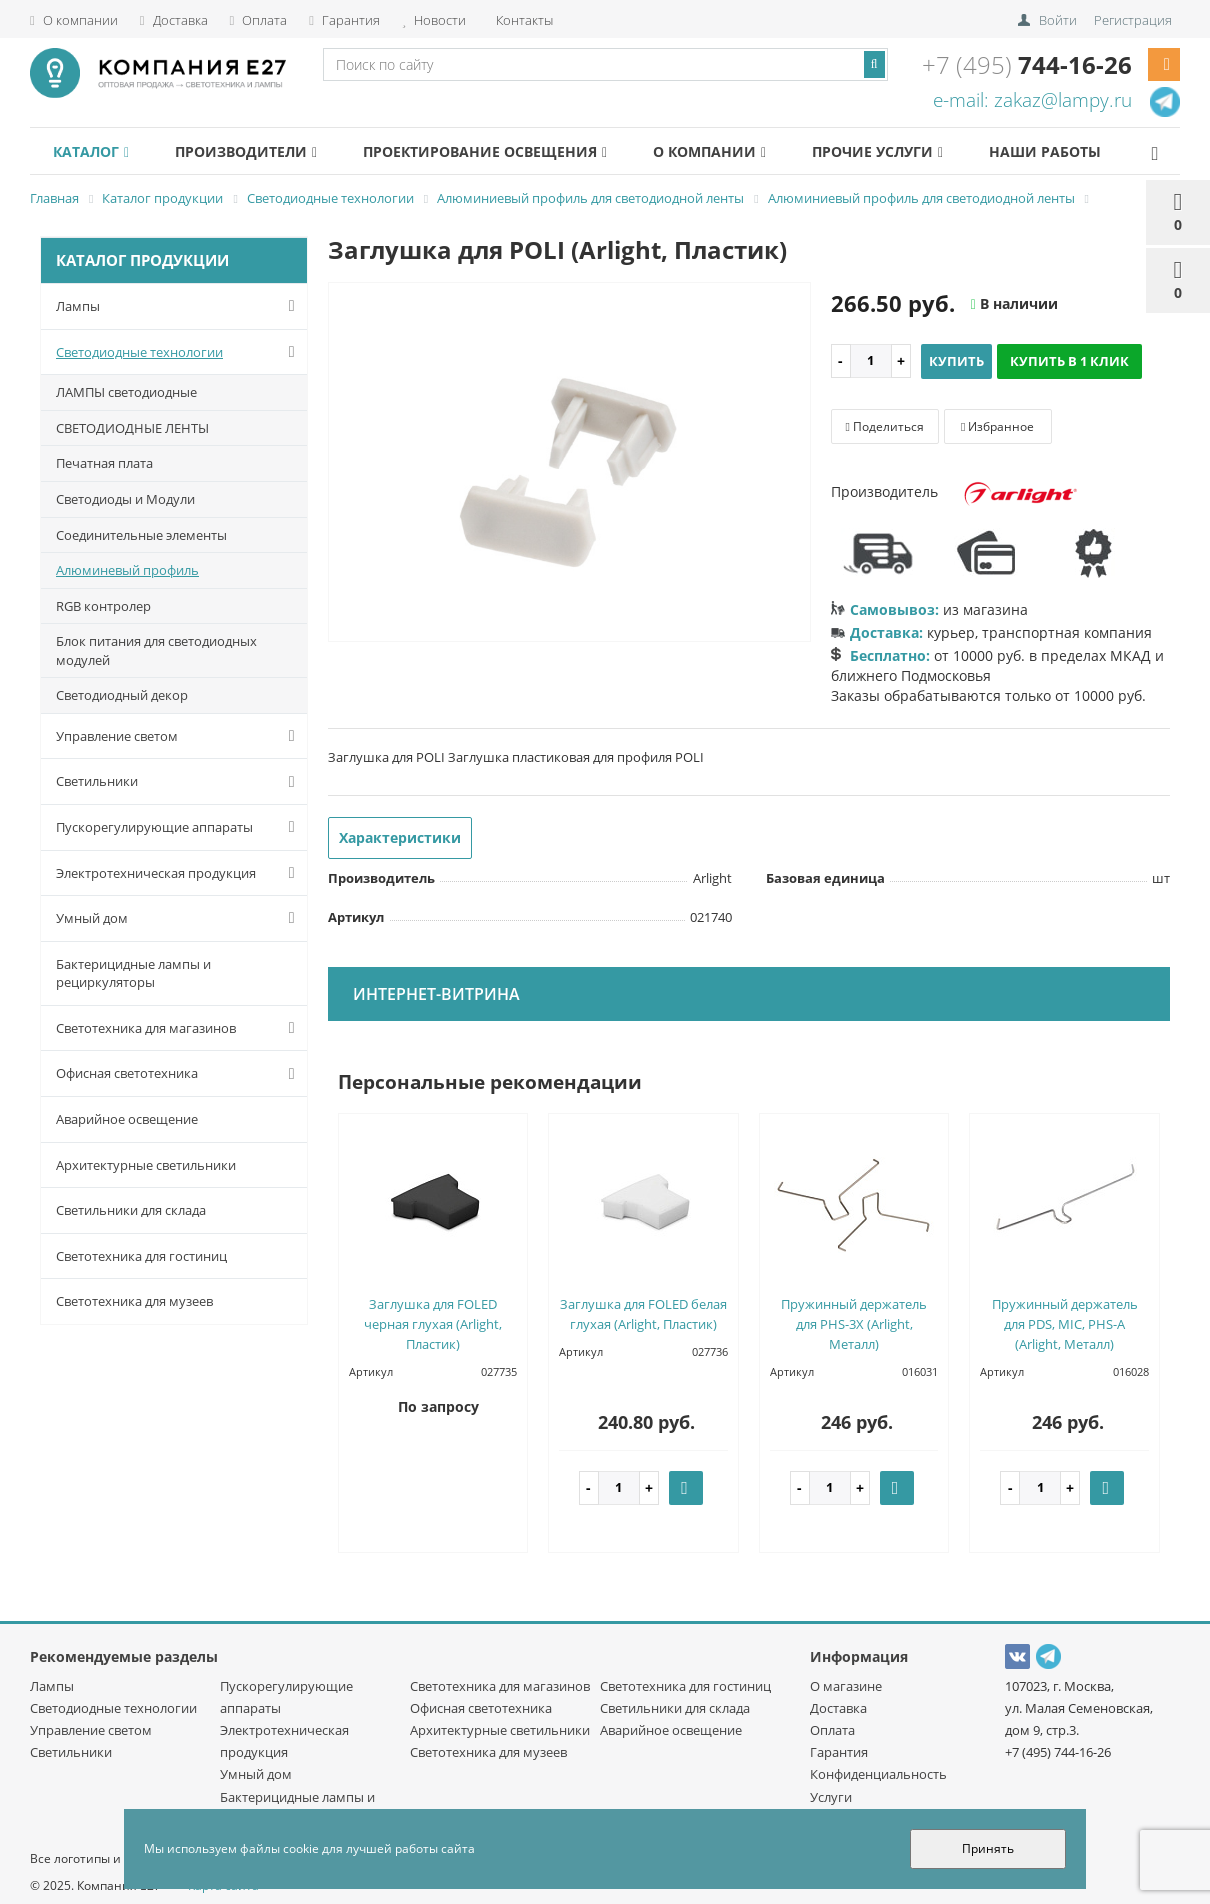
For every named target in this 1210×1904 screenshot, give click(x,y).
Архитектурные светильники (146, 1165)
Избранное (997, 426)
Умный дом (179, 918)
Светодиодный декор (122, 695)
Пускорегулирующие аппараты (179, 827)
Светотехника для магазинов (179, 1028)
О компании (74, 20)
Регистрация (1133, 20)
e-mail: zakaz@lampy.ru (1032, 100)
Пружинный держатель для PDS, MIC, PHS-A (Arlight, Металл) (1065, 1324)
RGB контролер (103, 606)
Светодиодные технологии (179, 352)
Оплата (259, 20)
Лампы (179, 306)
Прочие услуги (917, 151)
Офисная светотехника (179, 1074)
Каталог (95, 151)
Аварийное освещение (127, 1119)
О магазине (846, 1686)
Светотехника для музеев (134, 1301)
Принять (988, 1848)
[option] (569, 463)
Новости (434, 20)
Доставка (174, 20)
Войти (1058, 20)
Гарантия (344, 20)
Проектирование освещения (507, 151)
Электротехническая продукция (179, 873)
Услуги (831, 1797)
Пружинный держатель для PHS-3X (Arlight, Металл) (854, 1324)
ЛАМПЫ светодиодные (126, 392)
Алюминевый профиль (127, 570)
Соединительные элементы (141, 535)
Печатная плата (104, 463)
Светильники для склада (131, 1210)
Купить (956, 361)
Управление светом (179, 736)
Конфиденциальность (878, 1774)
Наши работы (1095, 151)
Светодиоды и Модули (125, 499)
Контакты (523, 20)
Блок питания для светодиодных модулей (156, 650)
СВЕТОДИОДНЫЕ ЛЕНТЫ (132, 428)
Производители (259, 151)
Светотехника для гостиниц (141, 1256)
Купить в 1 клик (1069, 361)
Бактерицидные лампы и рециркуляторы (133, 973)
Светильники (179, 782)
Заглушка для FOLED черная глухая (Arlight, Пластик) (433, 1324)
